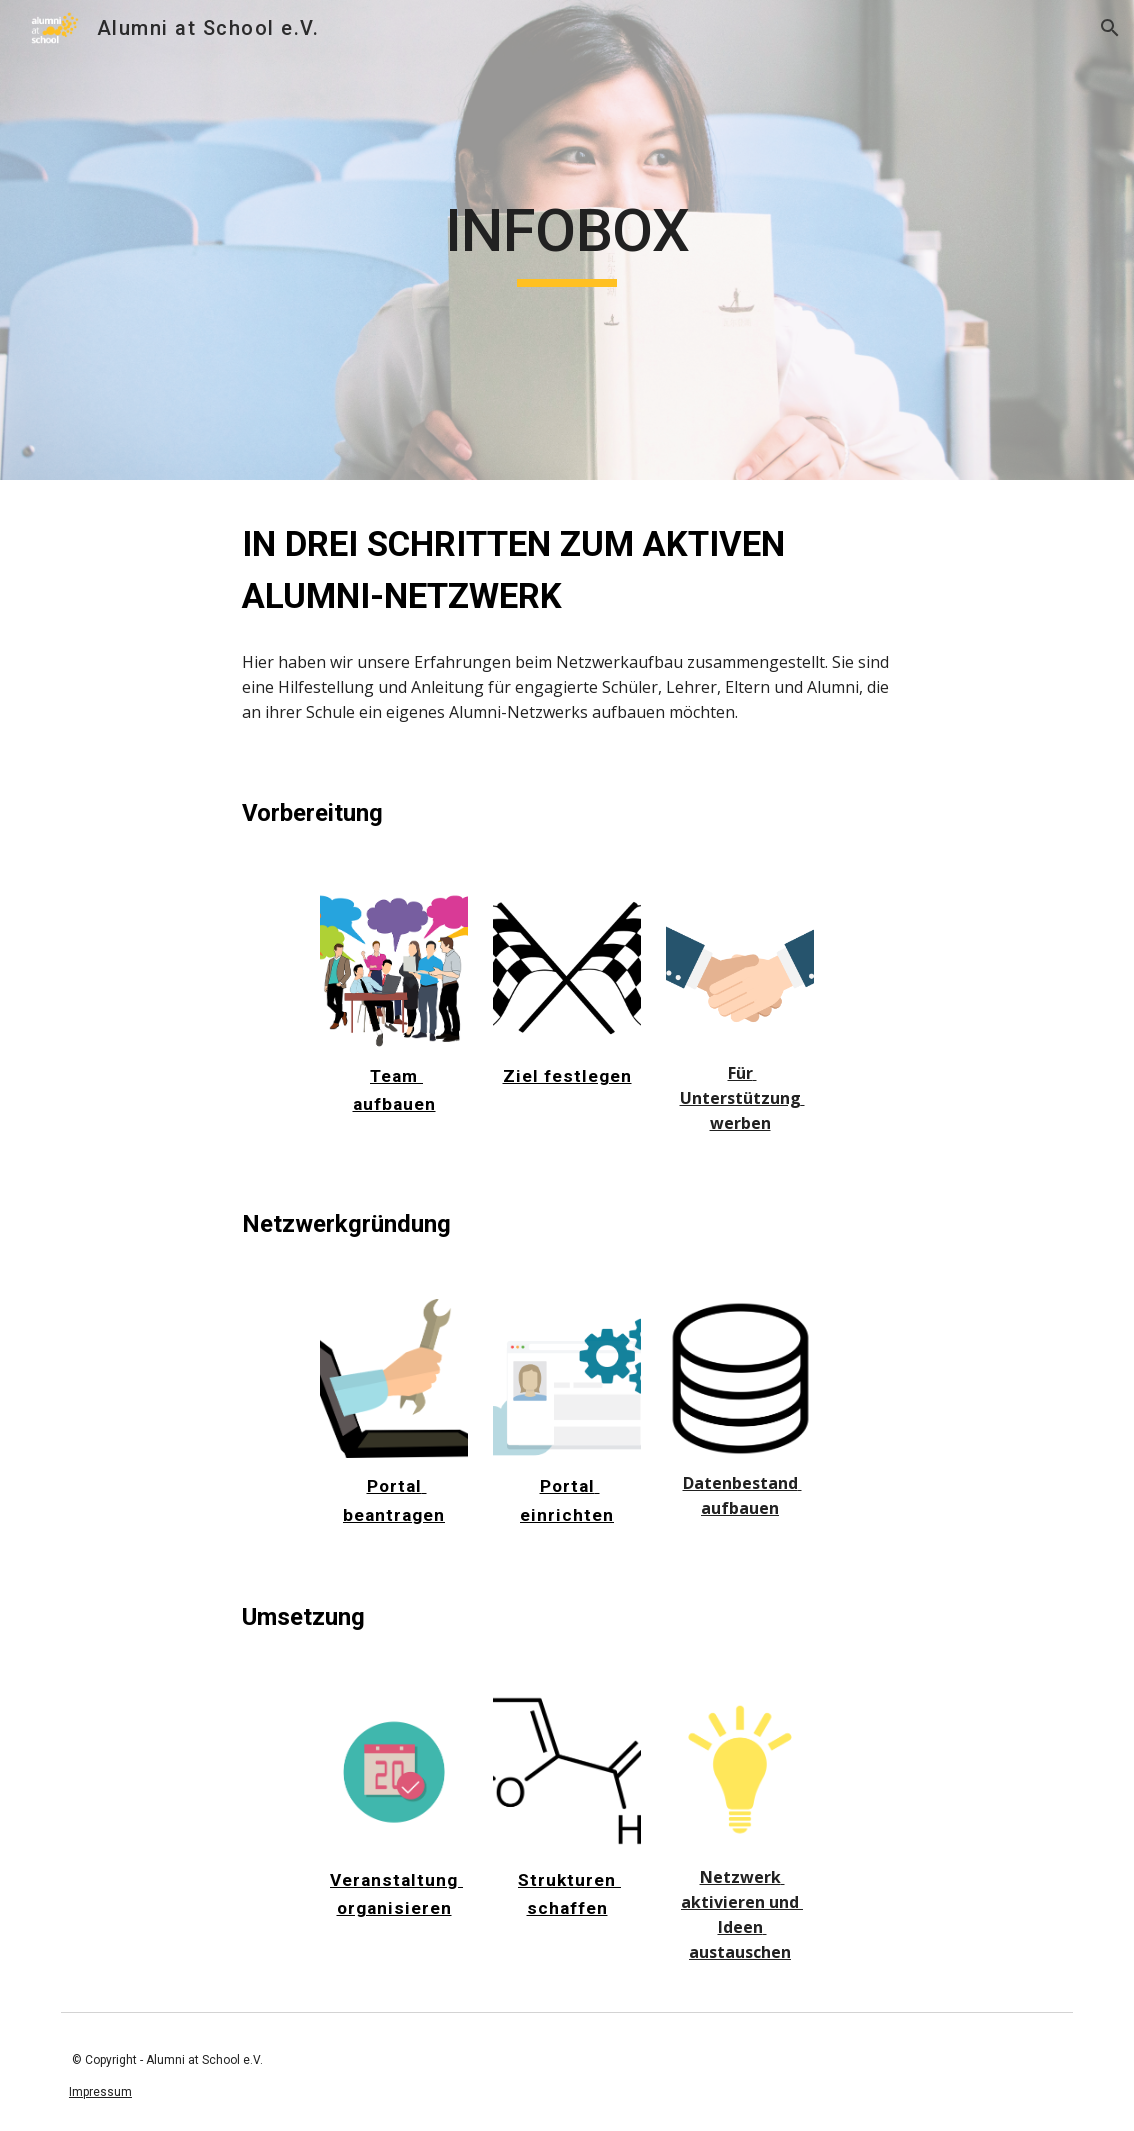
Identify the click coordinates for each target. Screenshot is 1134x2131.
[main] (567, 240)
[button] (1110, 28)
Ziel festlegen (567, 1076)
